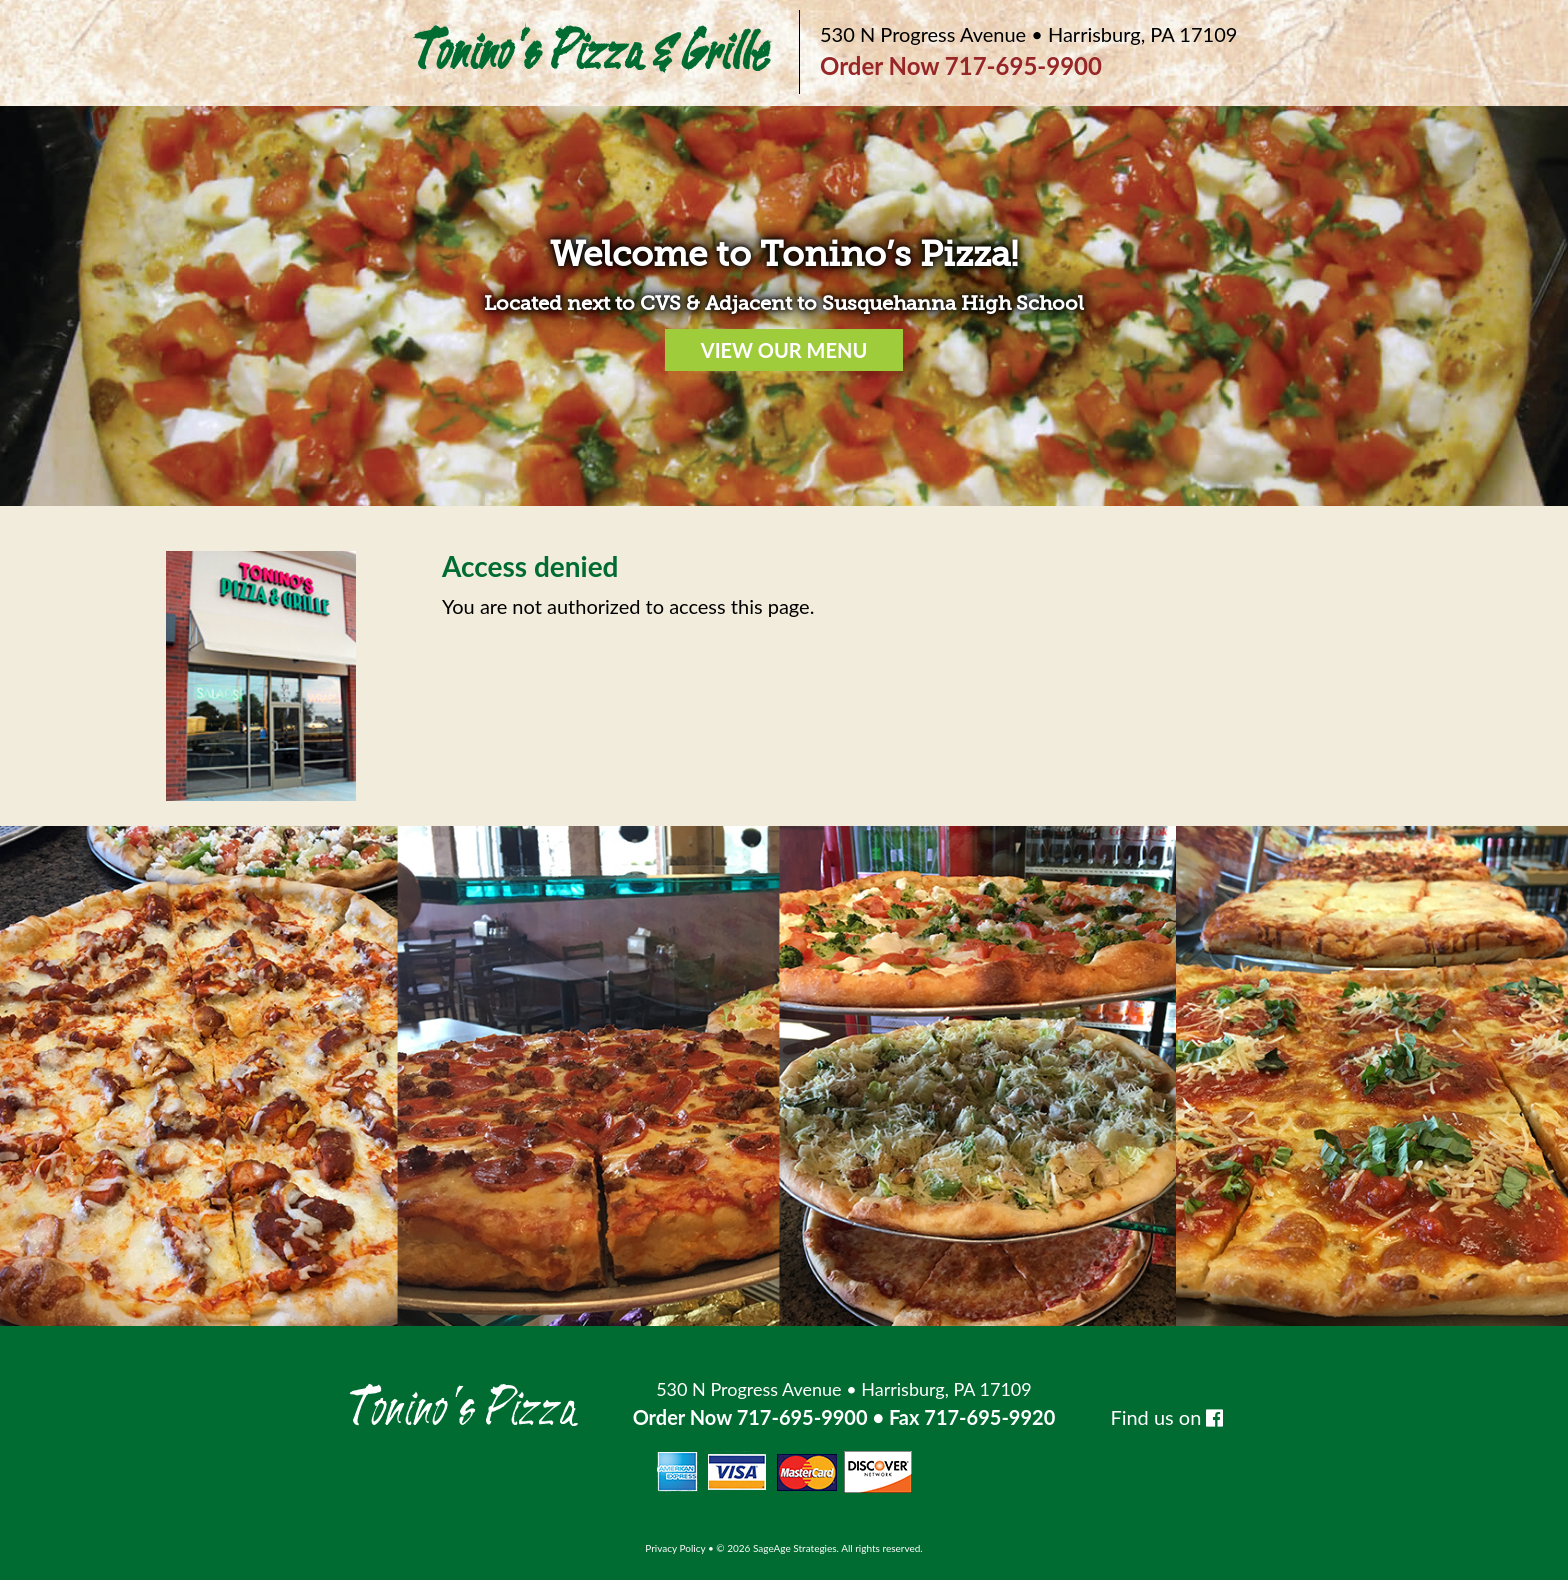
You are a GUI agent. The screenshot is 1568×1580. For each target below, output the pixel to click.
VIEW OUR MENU (784, 350)
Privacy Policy (675, 1548)
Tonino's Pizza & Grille (589, 52)
